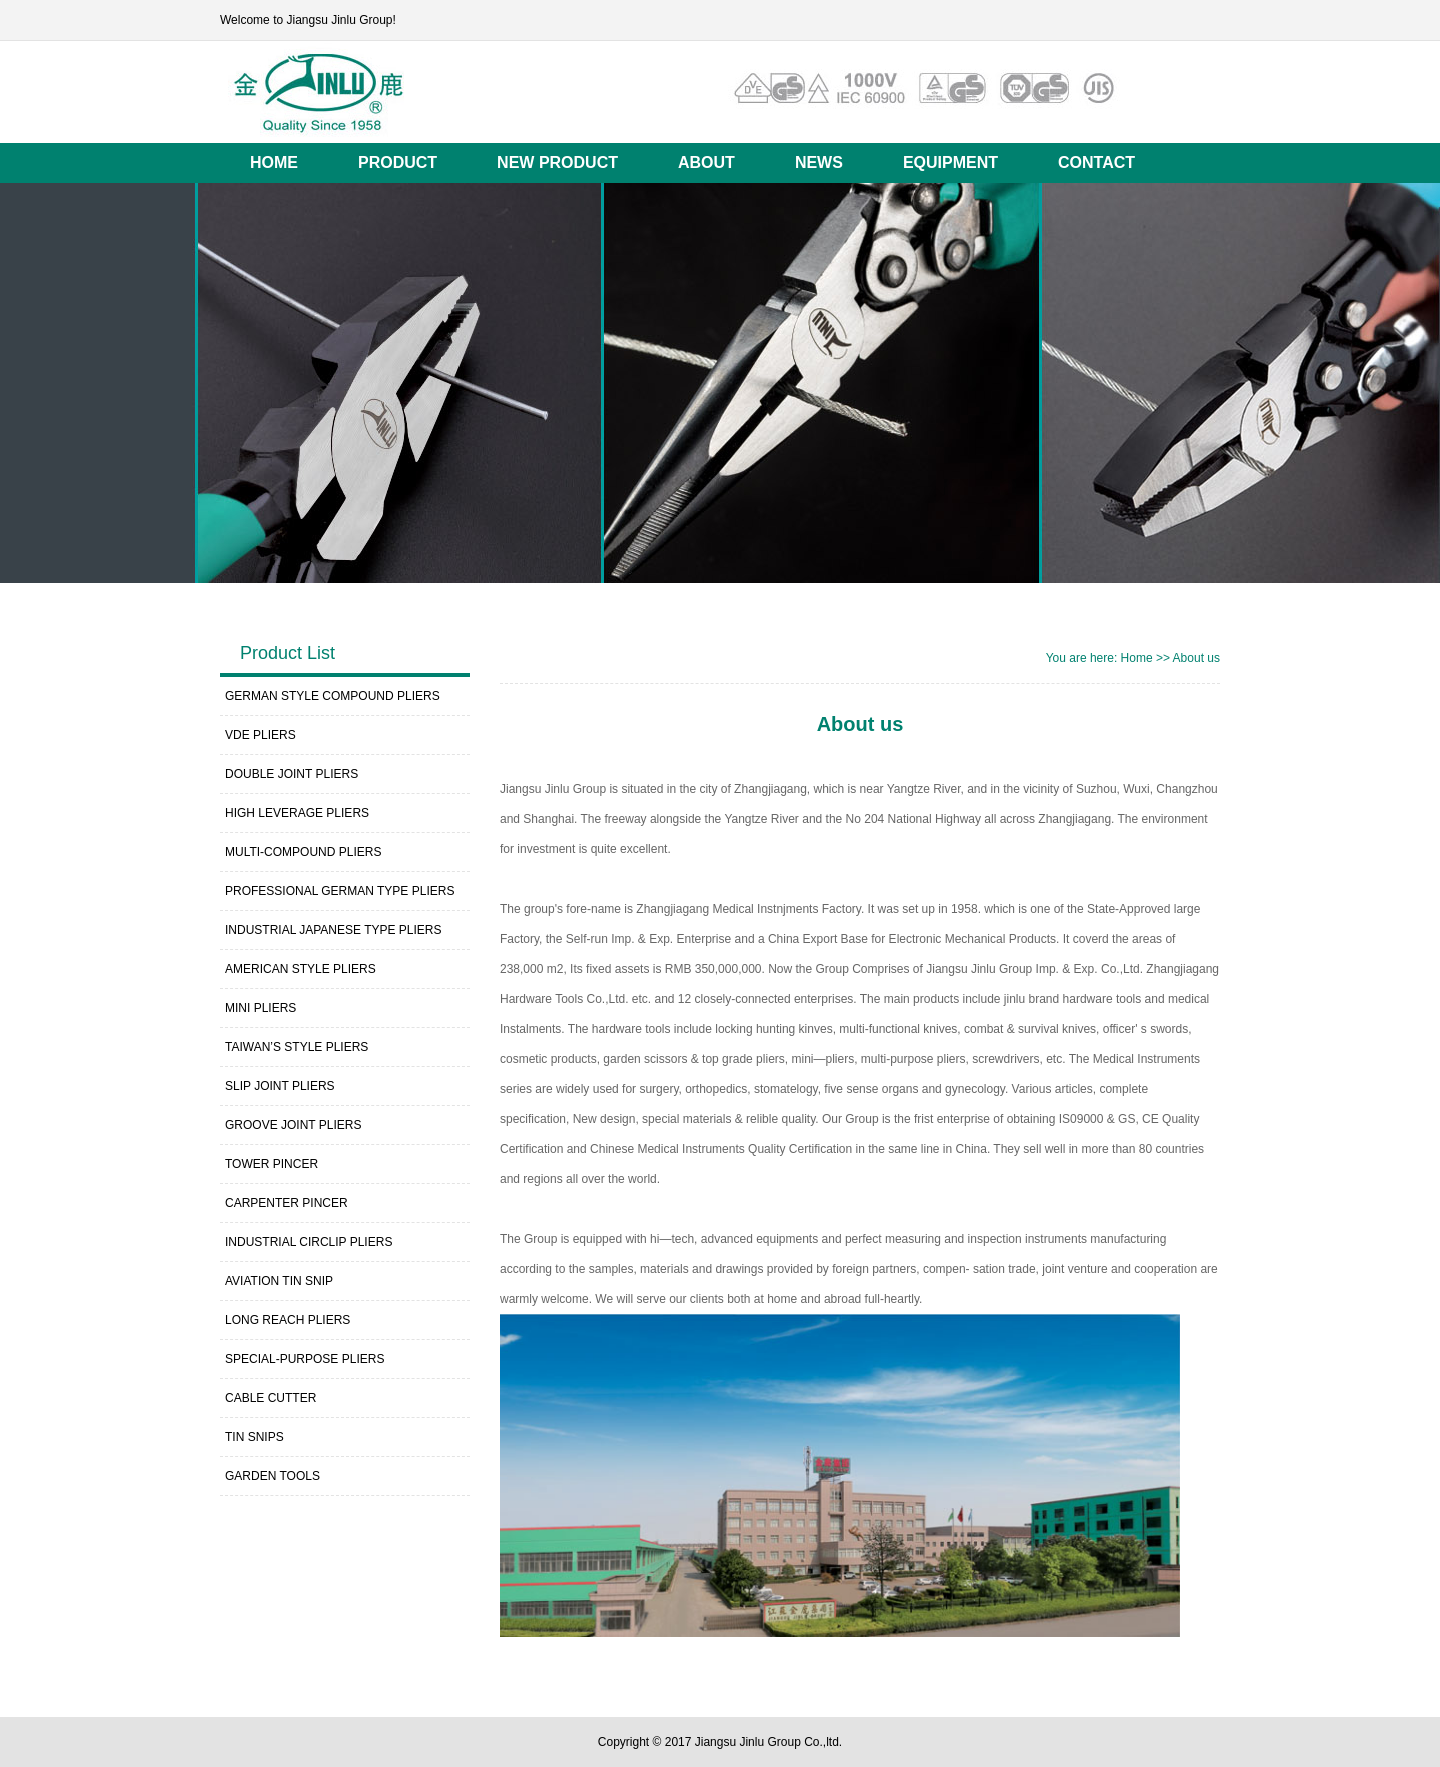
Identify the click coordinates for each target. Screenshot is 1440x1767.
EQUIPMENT (950, 162)
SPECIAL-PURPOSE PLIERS (304, 1359)
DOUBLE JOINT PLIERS (291, 774)
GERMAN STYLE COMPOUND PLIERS (332, 696)
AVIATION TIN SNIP (279, 1281)
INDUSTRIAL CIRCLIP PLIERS (308, 1242)
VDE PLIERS (260, 735)
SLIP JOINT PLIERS (280, 1086)
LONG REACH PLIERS (287, 1320)
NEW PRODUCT (557, 162)
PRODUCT (397, 162)
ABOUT (706, 162)
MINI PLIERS (260, 1008)
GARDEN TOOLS (272, 1476)
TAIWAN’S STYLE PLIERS (296, 1047)
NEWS (819, 162)
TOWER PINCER (271, 1164)
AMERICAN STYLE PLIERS (300, 969)
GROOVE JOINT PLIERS (293, 1125)
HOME (274, 162)
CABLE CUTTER (270, 1398)
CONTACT (1096, 162)
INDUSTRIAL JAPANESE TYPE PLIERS (333, 930)
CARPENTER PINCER (286, 1203)
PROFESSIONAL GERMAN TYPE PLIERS (339, 891)
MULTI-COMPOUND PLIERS (303, 852)
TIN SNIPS (254, 1437)
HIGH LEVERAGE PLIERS (297, 813)
